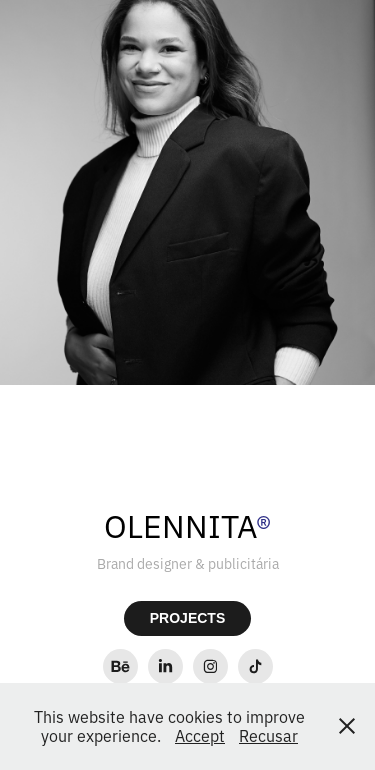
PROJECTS (187, 618)
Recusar (268, 735)
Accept (200, 735)
